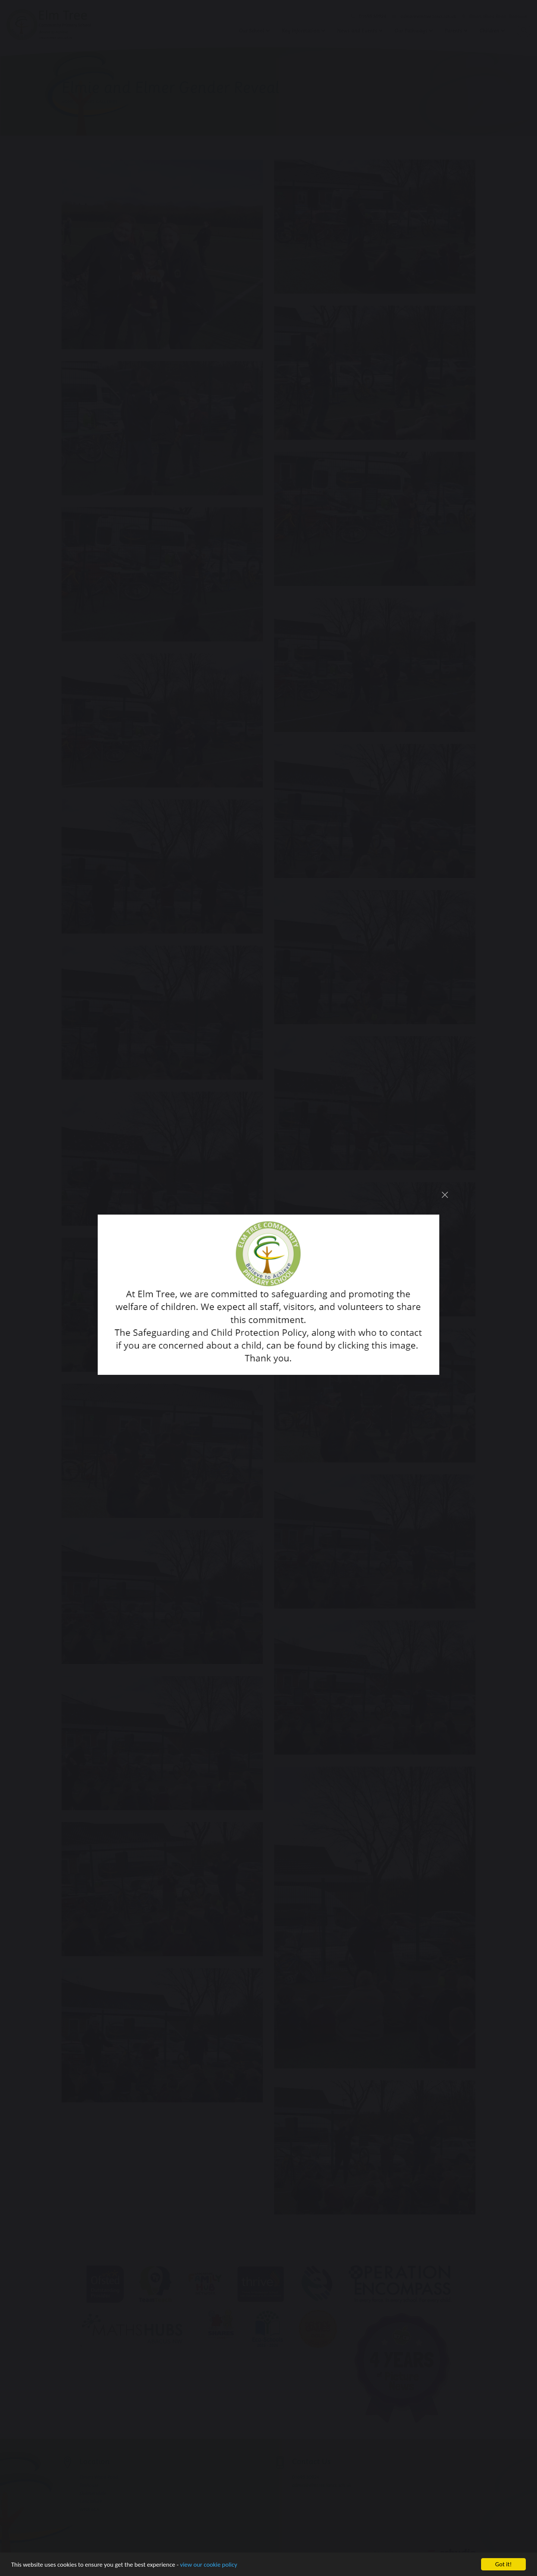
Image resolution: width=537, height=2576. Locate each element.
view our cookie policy (208, 2565)
